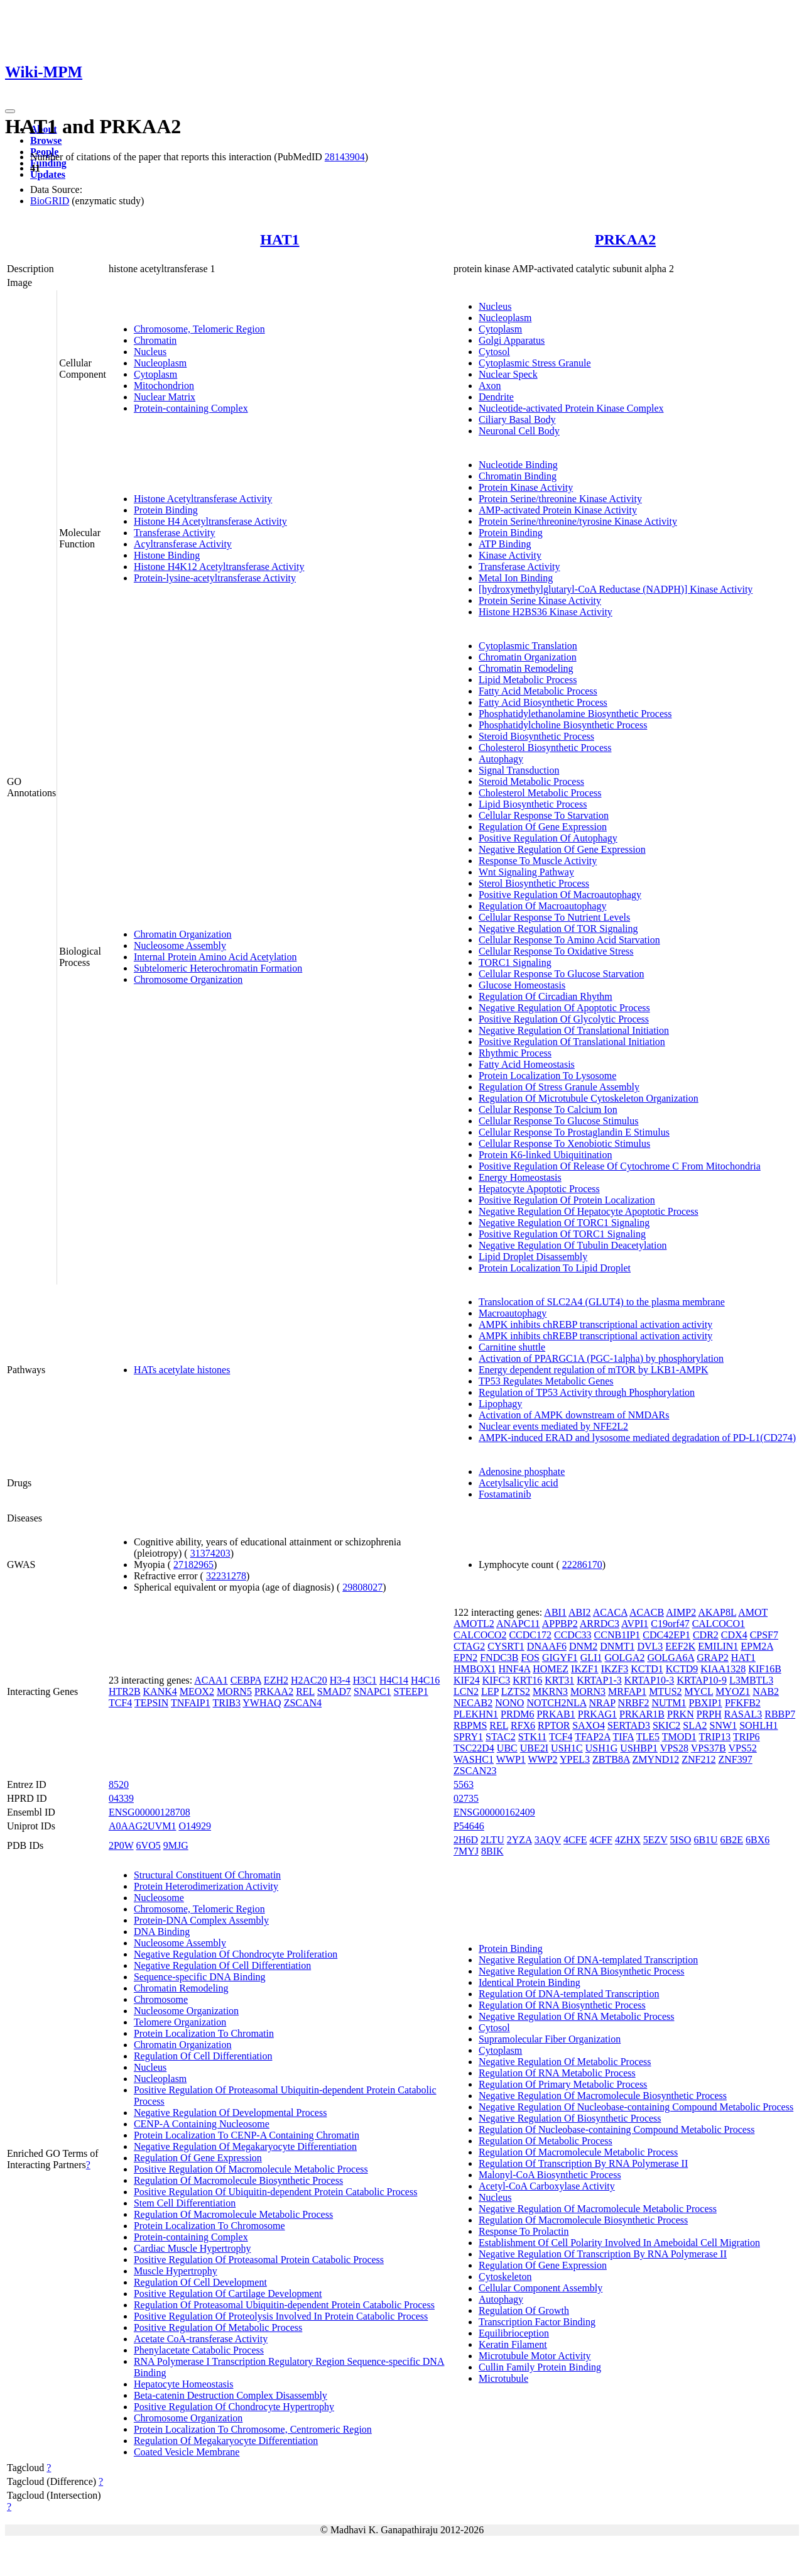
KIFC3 (496, 1680)
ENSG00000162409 (494, 1812)
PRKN (680, 1714)
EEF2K (680, 1646)
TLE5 (648, 1736)
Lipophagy (500, 1403)
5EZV (655, 1839)
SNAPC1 (372, 1691)
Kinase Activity (510, 555)
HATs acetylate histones (182, 1369)
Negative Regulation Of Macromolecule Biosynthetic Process (603, 2095)
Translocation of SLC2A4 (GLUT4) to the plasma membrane (602, 1301)
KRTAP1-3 (599, 1680)
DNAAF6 (547, 1646)
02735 (466, 1798)
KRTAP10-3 (649, 1680)
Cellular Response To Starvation (544, 815)
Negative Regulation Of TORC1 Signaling (564, 1222)
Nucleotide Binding (518, 464)
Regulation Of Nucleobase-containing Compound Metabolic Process (616, 2129)
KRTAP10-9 (701, 1680)
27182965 (193, 1564)
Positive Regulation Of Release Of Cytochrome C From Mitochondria (620, 1166)
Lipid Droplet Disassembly (533, 1256)
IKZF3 (615, 1668)
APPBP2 (560, 1623)
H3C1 (365, 1680)
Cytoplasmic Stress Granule (535, 363)
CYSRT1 (505, 1646)
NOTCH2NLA (556, 1702)
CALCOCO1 (718, 1623)
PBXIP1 (705, 1702)
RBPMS (470, 1725)
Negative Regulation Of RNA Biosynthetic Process (582, 1971)
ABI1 (555, 1612)
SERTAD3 (628, 1725)
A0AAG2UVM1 (143, 1826)
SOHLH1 (758, 1725)
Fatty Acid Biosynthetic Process (543, 702)
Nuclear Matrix (164, 397)
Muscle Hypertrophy (175, 2271)
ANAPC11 (518, 1623)
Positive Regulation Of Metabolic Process (218, 2327)
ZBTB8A (611, 1759)
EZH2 (276, 1680)
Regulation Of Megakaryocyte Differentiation (226, 2440)
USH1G (601, 1748)
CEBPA (246, 1680)
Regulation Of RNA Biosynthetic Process (562, 2005)
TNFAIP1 (190, 1702)
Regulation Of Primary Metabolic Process (563, 2084)
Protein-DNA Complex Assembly (201, 1920)
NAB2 (765, 1691)
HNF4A (515, 1668)
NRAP (602, 1702)
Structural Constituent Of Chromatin (207, 1875)
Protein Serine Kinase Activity (540, 600)
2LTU (492, 1839)
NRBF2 (633, 1702)
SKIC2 (666, 1725)
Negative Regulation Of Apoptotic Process (564, 1007)
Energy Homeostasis (520, 1177)
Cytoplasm (155, 374)
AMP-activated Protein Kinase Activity (558, 510)
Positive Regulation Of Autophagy (548, 838)
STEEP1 (411, 1691)
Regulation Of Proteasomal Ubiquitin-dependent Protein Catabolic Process (284, 2304)
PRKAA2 (625, 239)
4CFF (600, 1839)
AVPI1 (634, 1623)
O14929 (194, 1826)
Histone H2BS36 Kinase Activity (545, 611)
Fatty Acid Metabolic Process (538, 691)
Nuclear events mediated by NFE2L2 (553, 1426)
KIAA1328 (723, 1668)
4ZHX (628, 1839)
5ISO (681, 1839)
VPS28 (674, 1748)
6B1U (705, 1839)
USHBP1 (639, 1748)
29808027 (362, 1587)
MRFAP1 (627, 1691)
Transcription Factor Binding (537, 2321)
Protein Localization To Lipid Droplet (555, 1268)
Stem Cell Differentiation (185, 2203)
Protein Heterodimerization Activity (206, 1886)
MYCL (699, 1691)
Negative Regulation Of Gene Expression (562, 849)
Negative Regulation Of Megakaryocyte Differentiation (245, 2146)
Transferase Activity (174, 532)
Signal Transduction (519, 770)
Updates (47, 174)
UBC (507, 1748)
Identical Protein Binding (529, 1982)
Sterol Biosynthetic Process (534, 883)
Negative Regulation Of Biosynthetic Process (570, 2118)
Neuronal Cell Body (519, 430)
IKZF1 (585, 1668)
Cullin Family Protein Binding (540, 2367)
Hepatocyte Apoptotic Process (539, 1188)
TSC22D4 (474, 1748)
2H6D (466, 1839)
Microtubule (503, 2378)
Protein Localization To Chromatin (204, 2033)
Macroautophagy (512, 1313)
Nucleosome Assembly (180, 945)
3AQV (548, 1839)
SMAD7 (334, 1691)
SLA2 (695, 1725)
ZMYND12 (656, 1759)
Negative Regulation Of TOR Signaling (558, 928)
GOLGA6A (670, 1657)
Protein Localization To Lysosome (547, 1075)
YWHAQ (261, 1702)
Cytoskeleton (505, 2276)
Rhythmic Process (515, 1053)
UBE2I (534, 1748)
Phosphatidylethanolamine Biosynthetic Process (575, 713)
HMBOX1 (475, 1668)
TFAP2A (593, 1736)
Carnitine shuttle (512, 1347)
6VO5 (148, 1845)
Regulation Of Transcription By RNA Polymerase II (583, 2163)
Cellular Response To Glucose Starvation (561, 973)
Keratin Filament (513, 2344)
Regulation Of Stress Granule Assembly (559, 1087)
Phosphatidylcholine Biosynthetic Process (563, 725)
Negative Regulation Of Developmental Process (230, 2112)
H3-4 (340, 1680)
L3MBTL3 (751, 1680)
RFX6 (523, 1725)
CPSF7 (764, 1635)
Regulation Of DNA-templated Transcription (569, 1993)
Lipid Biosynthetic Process (533, 804)
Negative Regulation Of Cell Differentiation (222, 1965)
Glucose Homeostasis (522, 985)
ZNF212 (698, 1759)
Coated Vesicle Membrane (187, 2452)
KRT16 (527, 1680)
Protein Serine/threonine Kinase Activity (560, 498)
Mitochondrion (164, 385)
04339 (121, 1798)
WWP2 (543, 1759)
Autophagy (501, 759)
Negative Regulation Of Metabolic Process (565, 2061)
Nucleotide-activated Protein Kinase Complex (571, 408)
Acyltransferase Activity (183, 544)
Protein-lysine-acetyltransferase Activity (215, 578)
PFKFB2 (743, 1702)
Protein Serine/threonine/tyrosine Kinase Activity (578, 521)
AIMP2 (681, 1612)
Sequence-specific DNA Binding (200, 1976)
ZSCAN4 (303, 1702)
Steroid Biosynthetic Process (536, 736)
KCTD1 (647, 1668)
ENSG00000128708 (149, 1812)
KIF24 (467, 1680)
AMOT (753, 1612)
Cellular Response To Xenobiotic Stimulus (564, 1143)
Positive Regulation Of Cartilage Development (228, 2293)
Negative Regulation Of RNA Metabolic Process (577, 2016)
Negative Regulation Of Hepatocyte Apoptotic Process (588, 1211)
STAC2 (501, 1736)
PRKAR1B (642, 1714)
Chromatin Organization (183, 934)
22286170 (582, 1564)
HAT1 (279, 239)
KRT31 (559, 1680)
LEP (490, 1691)
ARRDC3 (599, 1623)
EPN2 (465, 1657)
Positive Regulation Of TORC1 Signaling (562, 1234)
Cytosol (494, 351)
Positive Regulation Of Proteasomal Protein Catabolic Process (259, 2259)
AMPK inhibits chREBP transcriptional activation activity (595, 1324)
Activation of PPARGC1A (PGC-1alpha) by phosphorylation (601, 1358)
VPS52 (742, 1748)
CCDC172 (530, 1635)
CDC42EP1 (666, 1635)
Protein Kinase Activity (526, 487)
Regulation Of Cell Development (200, 2282)
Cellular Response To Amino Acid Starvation (569, 939)
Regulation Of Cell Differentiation (203, 2056)
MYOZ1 (732, 1691)
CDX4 (734, 1635)
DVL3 (650, 1646)
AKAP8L (717, 1612)
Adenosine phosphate (522, 1471)
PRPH (709, 1714)
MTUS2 (665, 1691)
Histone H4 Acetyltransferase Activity (210, 521)
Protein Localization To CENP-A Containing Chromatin (246, 2135)
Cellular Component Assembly (540, 2288)
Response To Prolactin (523, 2231)
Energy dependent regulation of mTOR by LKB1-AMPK (594, 1369)
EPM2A (757, 1646)
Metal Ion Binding (516, 578)
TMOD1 (679, 1736)
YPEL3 (575, 1759)
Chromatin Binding (518, 476)
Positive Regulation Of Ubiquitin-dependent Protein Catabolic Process (275, 2191)
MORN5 (234, 1691)
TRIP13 (715, 1736)
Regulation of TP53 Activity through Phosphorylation (587, 1392)
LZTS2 (515, 1691)
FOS (530, 1657)
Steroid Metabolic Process (531, 781)
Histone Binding (167, 555)
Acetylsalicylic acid (518, 1482)
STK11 (532, 1736)
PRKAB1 (555, 1714)
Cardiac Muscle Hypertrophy (192, 2248)
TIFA (622, 1736)
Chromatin (155, 340)
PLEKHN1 (476, 1714)
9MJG (175, 1845)
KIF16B (764, 1668)
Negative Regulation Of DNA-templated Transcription (588, 1959)
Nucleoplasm (160, 363)
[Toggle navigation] (10, 111)
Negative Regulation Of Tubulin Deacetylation (573, 1245)
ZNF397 (735, 1759)
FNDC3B (499, 1657)
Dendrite (496, 397)
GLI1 (591, 1657)
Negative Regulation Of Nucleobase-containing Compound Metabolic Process (636, 2107)
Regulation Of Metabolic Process (545, 2140)
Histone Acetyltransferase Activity (203, 498)
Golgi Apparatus (512, 340)
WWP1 (511, 1759)
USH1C (567, 1748)
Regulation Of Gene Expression (543, 826)
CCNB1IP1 (617, 1635)
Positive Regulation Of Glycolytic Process (564, 1019)
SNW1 (723, 1725)
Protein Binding (166, 510)
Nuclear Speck (508, 374)
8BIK (492, 1851)
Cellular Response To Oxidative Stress (556, 951)
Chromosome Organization (188, 979)
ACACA (610, 1612)
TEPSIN (151, 1702)
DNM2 (583, 1646)
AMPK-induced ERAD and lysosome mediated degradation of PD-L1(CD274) (637, 1437)
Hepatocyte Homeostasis (184, 2384)
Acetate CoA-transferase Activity (201, 2338)
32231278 (226, 1575)
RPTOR (554, 1725)
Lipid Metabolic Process (528, 679)
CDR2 (706, 1635)
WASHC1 (474, 1759)
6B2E (731, 1839)
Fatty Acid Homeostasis (527, 1064)
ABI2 (579, 1612)
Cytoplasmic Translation (528, 645)
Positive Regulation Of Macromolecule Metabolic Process (251, 2169)
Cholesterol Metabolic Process (540, 792)
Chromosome (161, 1999)
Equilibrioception (514, 2333)
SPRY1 (468, 1736)
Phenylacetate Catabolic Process (199, 2350)
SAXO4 (588, 1725)
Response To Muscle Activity (538, 860)
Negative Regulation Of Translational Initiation (574, 1030)
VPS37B (708, 1748)
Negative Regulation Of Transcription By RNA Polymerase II (603, 2254)
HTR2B (125, 1691)
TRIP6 (746, 1736)
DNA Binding (162, 1931)
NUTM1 (668, 1702)
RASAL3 (743, 1714)
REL (305, 1691)
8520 (119, 1784)
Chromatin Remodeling (526, 668)
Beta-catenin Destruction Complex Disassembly (230, 2395)
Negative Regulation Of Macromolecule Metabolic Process (598, 2208)
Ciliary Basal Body (517, 419)
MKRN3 (550, 1691)
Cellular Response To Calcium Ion (548, 1109)
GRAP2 (713, 1657)
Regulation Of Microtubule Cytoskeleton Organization (588, 1098)
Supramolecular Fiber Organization (550, 2039)
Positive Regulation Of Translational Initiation (572, 1041)
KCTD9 (682, 1668)
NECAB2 (473, 1702)
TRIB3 (226, 1702)
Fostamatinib (505, 1494)
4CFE (575, 1839)
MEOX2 (197, 1691)
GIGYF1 (560, 1657)
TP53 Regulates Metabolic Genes (546, 1381)
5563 (464, 1784)
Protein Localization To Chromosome (209, 2225)
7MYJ (466, 1851)
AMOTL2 (474, 1623)
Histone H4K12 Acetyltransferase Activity (219, 566)
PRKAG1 (597, 1714)
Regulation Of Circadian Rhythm (545, 996)
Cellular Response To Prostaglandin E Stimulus (574, 1132)
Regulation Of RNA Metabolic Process (557, 2073)
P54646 (469, 1826)
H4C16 (425, 1680)
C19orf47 (670, 1623)
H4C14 (393, 1680)
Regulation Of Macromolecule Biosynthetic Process (238, 2180)
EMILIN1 (718, 1646)
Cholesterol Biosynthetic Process (545, 747)
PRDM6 (517, 1714)
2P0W (121, 1845)
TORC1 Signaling (515, 962)
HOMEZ (550, 1668)
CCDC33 (573, 1635)
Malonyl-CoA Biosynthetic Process (550, 2174)
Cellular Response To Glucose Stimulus (559, 1120)
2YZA (519, 1839)
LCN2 (466, 1691)
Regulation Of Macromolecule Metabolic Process (233, 2214)
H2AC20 (309, 1680)
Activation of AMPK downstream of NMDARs (574, 1415)
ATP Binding (505, 544)
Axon (490, 385)
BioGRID (49, 200)
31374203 (210, 1553)
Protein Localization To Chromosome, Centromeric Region (253, 2429)
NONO (509, 1702)
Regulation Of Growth (524, 2310)
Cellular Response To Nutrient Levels (554, 917)
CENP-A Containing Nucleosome (201, 2123)
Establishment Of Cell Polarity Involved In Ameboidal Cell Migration (619, 2242)
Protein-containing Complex (191, 408)
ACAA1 (210, 1680)
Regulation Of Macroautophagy (543, 906)
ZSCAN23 (475, 1770)
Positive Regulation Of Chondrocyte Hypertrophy (234, 2406)
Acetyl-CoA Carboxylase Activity (547, 2186)
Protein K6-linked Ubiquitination (545, 1154)
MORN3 (588, 1691)
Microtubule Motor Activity (535, 2355)
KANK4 (160, 1691)
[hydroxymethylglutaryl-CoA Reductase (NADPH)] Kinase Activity (615, 589)
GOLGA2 (624, 1657)
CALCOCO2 (480, 1635)
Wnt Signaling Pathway (526, 872)
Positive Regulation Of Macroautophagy (560, 894)
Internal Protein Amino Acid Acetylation (215, 956)
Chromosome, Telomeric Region (199, 329)
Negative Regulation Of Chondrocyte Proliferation (235, 1954)
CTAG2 (469, 1646)
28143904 (345, 156)
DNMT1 (617, 1646)
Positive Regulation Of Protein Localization (567, 1200)
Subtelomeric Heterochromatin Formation (218, 968)
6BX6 (757, 1839)
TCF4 (120, 1702)
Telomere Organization (180, 2022)
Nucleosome (159, 1897)
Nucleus (150, 351)
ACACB (646, 1612)
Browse (46, 140)
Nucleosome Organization (186, 2010)
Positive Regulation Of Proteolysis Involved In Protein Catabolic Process (281, 2316)
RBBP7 (779, 1714)
